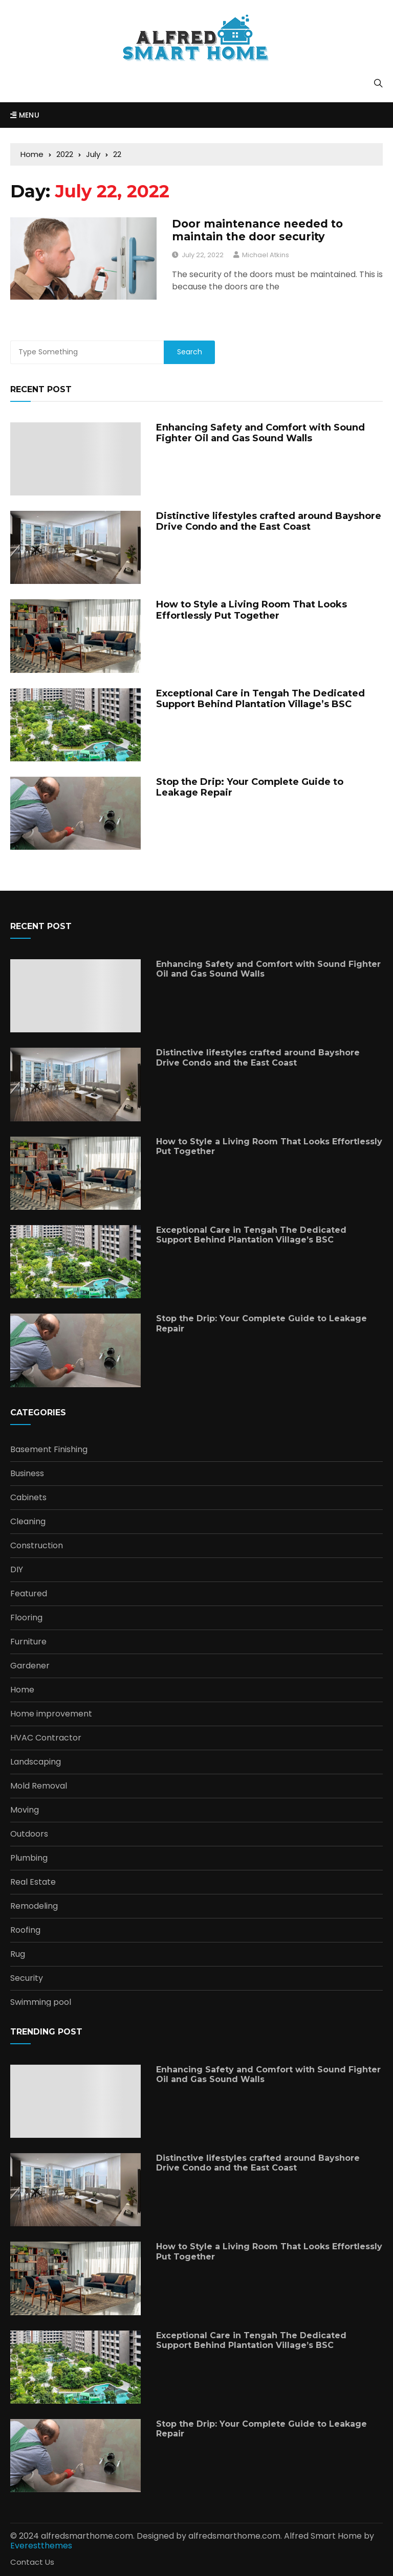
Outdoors (29, 1834)
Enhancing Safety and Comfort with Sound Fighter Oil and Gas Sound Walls (260, 433)
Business (27, 1474)
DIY (16, 1570)
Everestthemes (41, 2545)
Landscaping (35, 1762)
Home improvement (51, 1714)
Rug (17, 1954)
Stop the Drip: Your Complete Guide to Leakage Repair (249, 787)
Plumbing (29, 1858)
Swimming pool (40, 2002)
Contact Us (32, 2562)
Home (22, 1690)
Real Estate (33, 1882)
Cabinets (28, 1498)
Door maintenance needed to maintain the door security (257, 230)
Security (26, 1978)
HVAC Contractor (45, 1738)
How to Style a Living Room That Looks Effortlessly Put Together (251, 610)
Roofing (25, 1930)
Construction (36, 1546)
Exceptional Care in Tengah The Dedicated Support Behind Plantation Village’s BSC (260, 699)
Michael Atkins (265, 255)
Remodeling (34, 1906)
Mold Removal (38, 1786)
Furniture (28, 1642)
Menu (24, 115)
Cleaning (28, 1522)
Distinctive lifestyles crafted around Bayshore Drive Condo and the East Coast (268, 521)
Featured (28, 1594)
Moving (24, 1810)
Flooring (26, 1618)
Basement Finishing (49, 1449)
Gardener (30, 1666)
